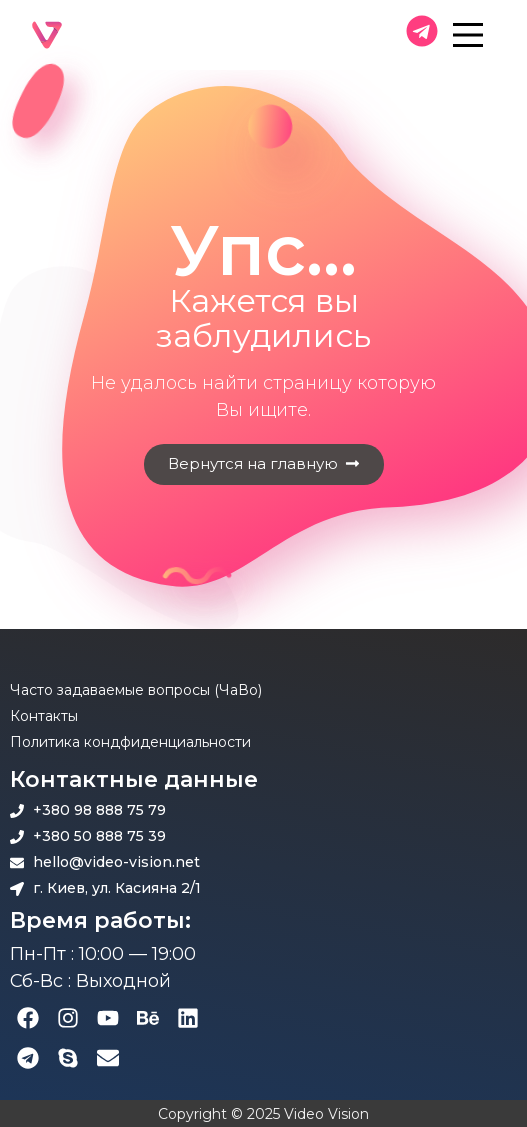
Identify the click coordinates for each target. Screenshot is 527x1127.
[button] (264, 464)
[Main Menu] (485, 35)
